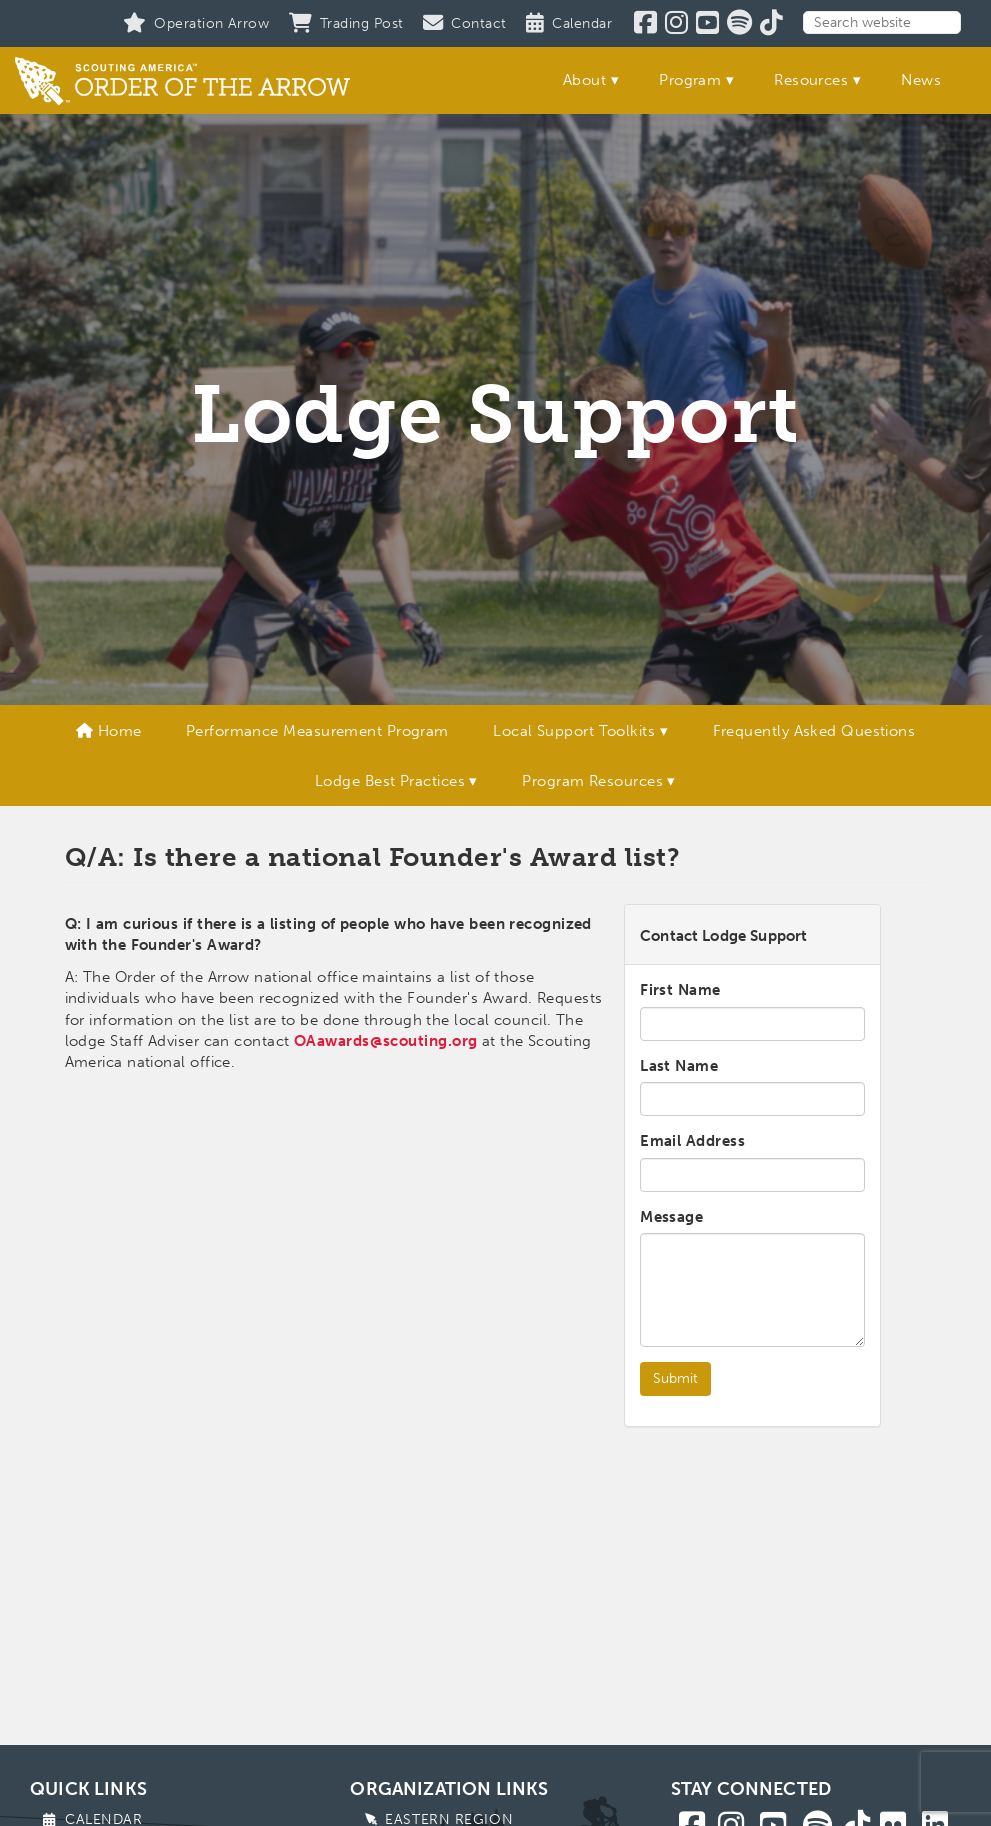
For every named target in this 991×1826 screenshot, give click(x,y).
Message (671, 1217)
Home (109, 731)
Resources (811, 80)
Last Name (679, 1066)
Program (690, 80)
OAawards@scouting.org (385, 1041)
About (584, 80)
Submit (675, 1378)
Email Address (692, 1141)
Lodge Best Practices (390, 781)
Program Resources (592, 781)
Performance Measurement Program (317, 731)
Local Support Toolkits (574, 731)
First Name (680, 990)
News (921, 80)
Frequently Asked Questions (814, 731)
